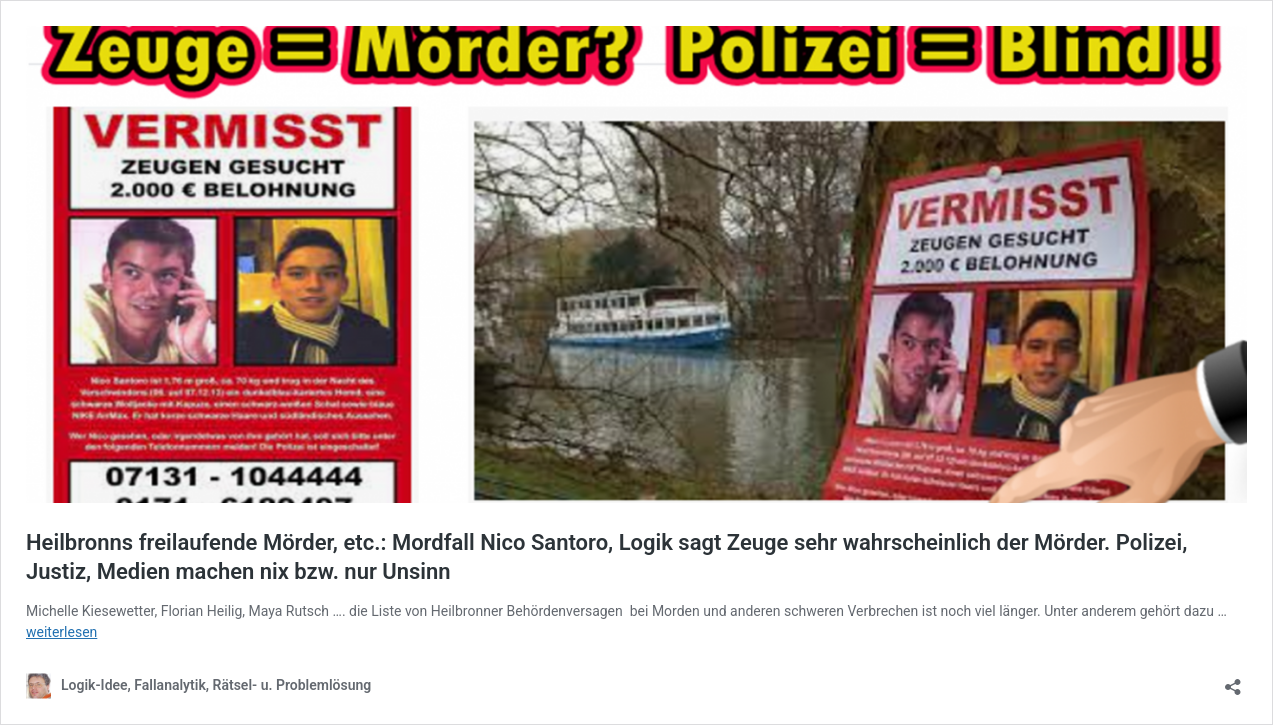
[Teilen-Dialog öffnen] (1233, 680)
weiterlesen (61, 632)
